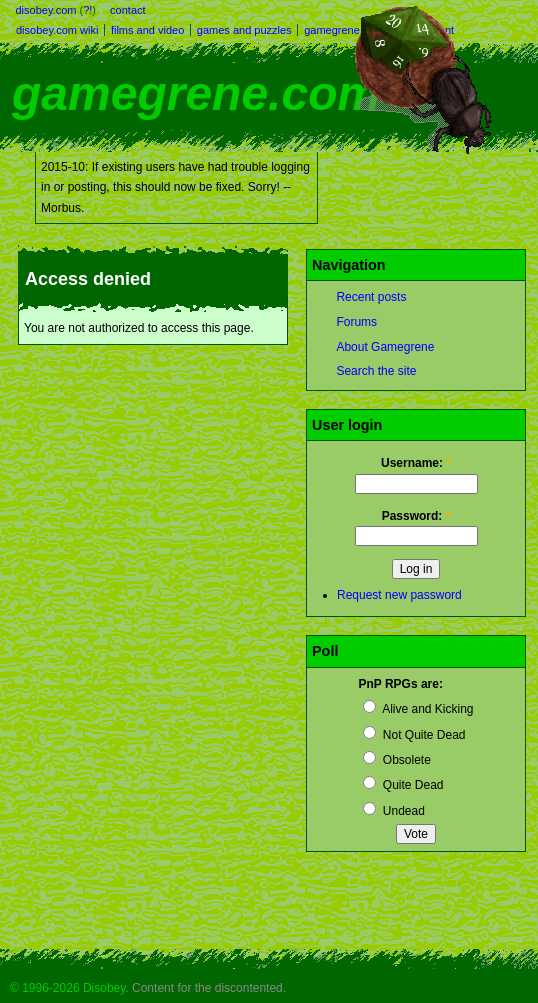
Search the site (376, 371)
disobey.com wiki (57, 30)
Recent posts (371, 297)
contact (127, 10)
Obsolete (396, 760)
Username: (416, 463)
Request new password (399, 595)
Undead (393, 811)
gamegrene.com (196, 93)
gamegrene (332, 30)
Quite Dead (403, 785)
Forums (356, 322)
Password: (416, 516)
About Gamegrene (385, 347)
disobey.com (46, 10)
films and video (147, 30)
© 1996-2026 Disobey (67, 988)
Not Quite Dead (414, 735)
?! (87, 10)
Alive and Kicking (418, 709)
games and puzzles (244, 30)
